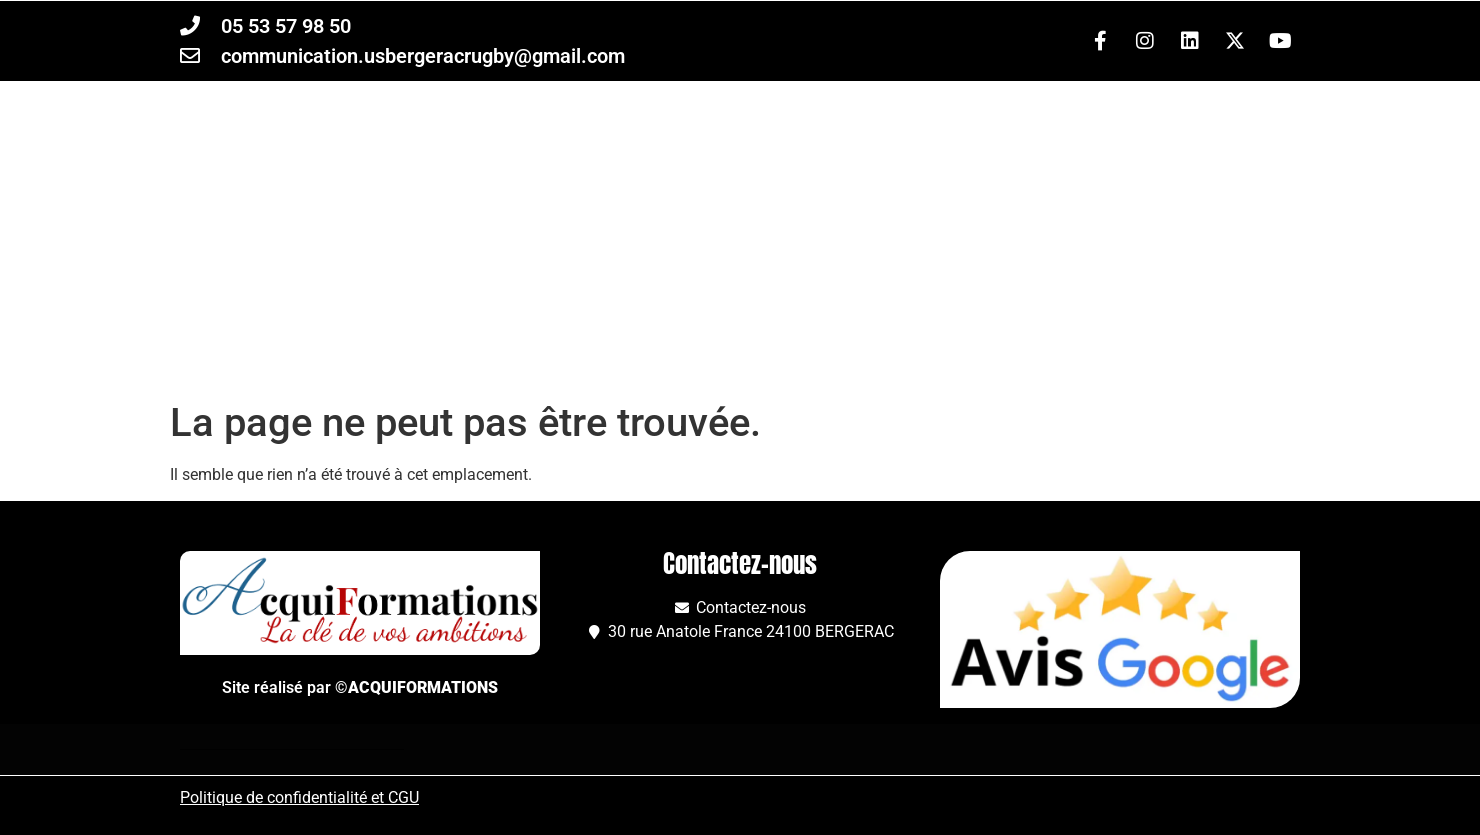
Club (826, 347)
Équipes (505, 347)
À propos (971, 347)
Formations (672, 347)
